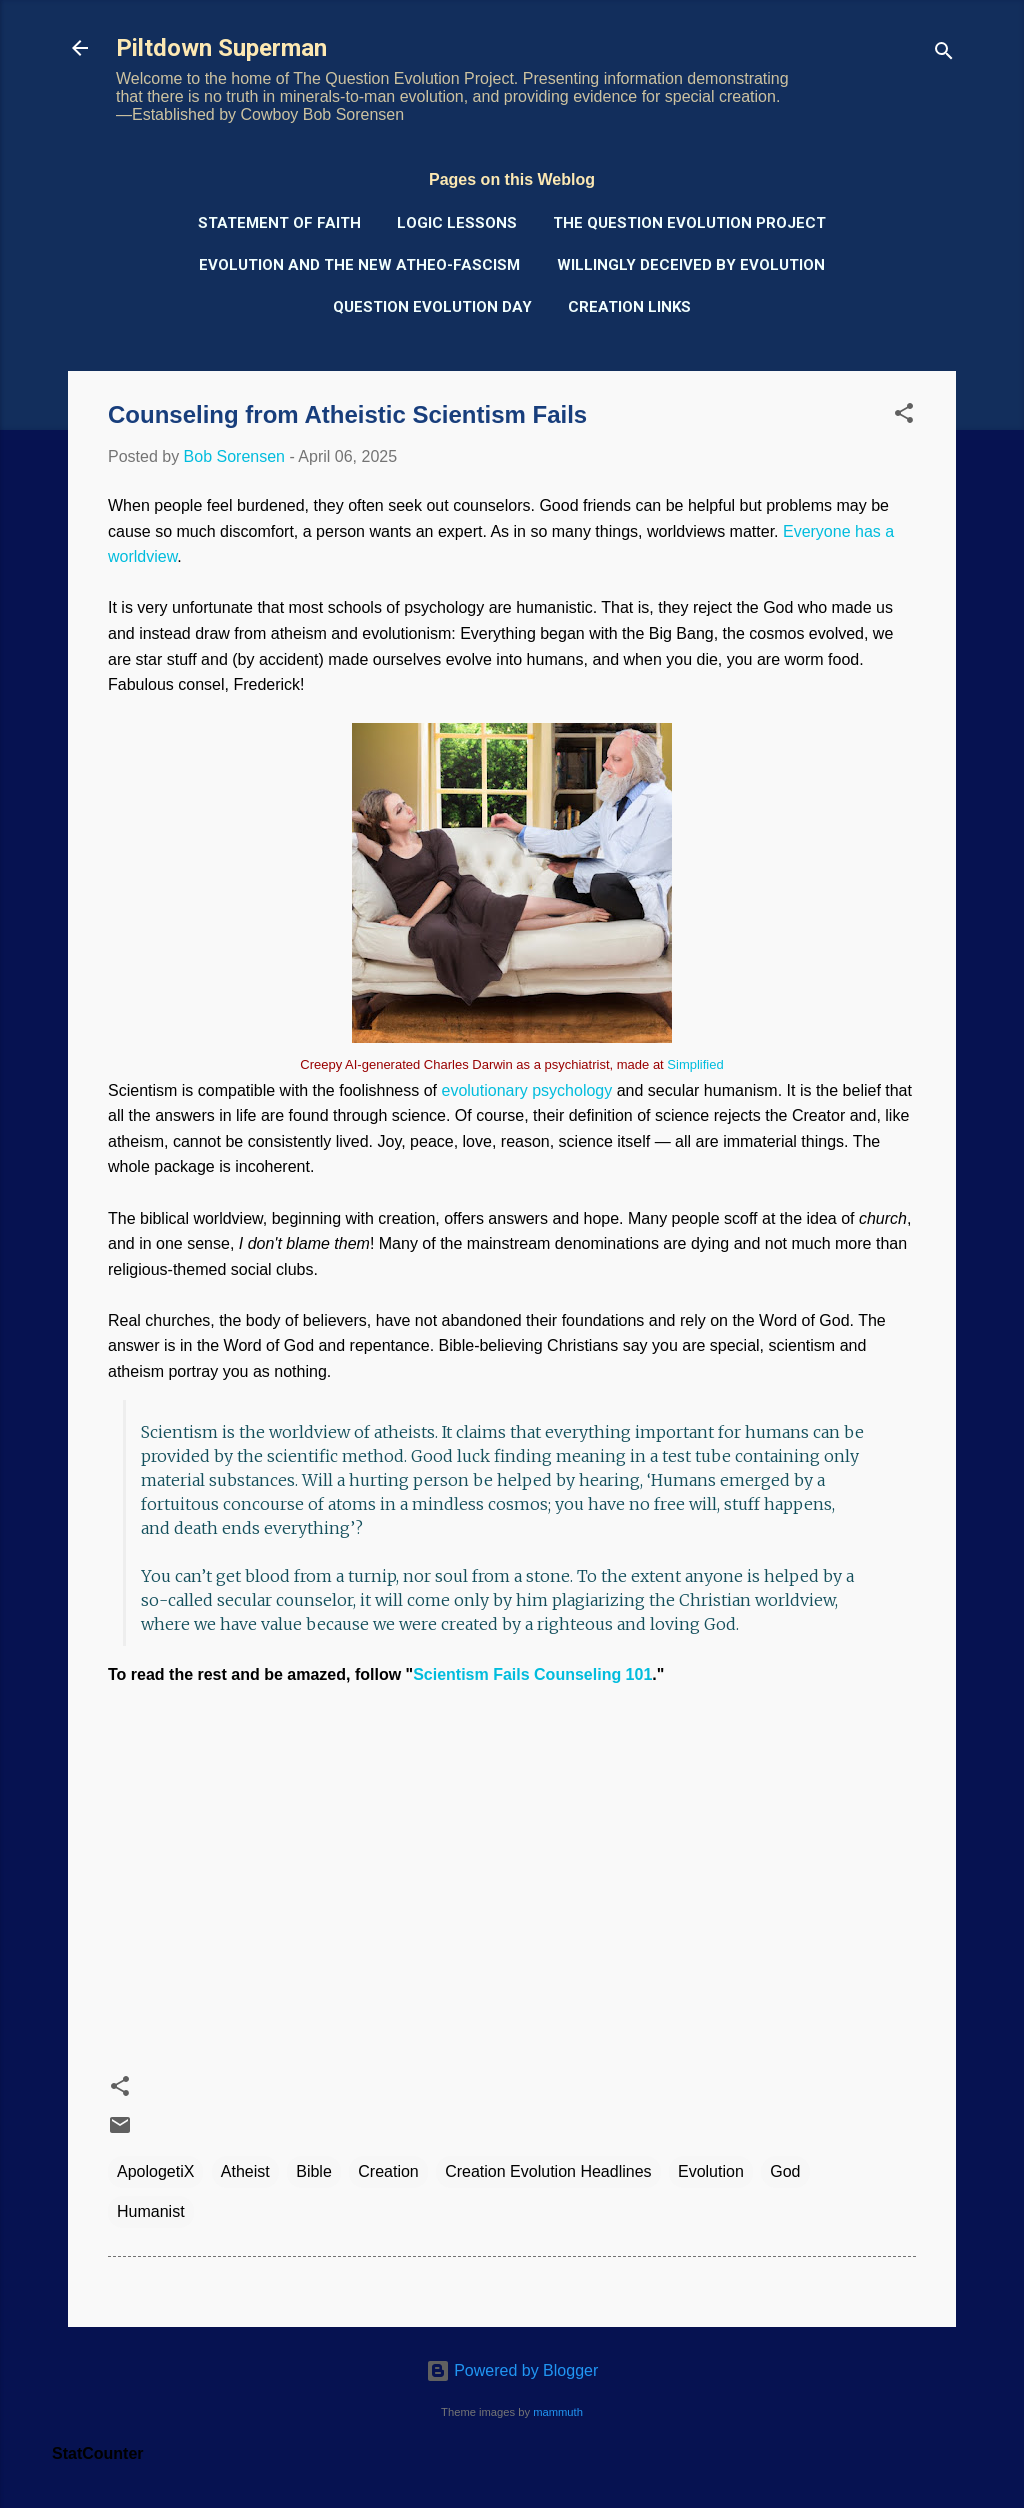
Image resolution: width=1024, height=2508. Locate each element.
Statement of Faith (279, 223)
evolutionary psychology (526, 1090)
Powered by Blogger (512, 2370)
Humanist (151, 2211)
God (785, 2171)
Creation (388, 2171)
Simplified (695, 1064)
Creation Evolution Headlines (548, 2171)
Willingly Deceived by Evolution (691, 265)
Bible (314, 2171)
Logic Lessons (457, 223)
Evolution (711, 2171)
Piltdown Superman (221, 48)
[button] (904, 416)
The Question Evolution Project (689, 223)
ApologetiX (155, 2171)
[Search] (944, 54)
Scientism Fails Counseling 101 (532, 1674)
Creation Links (629, 307)
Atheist (245, 2171)
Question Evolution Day (432, 307)
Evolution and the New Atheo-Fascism (359, 265)
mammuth (558, 2412)
